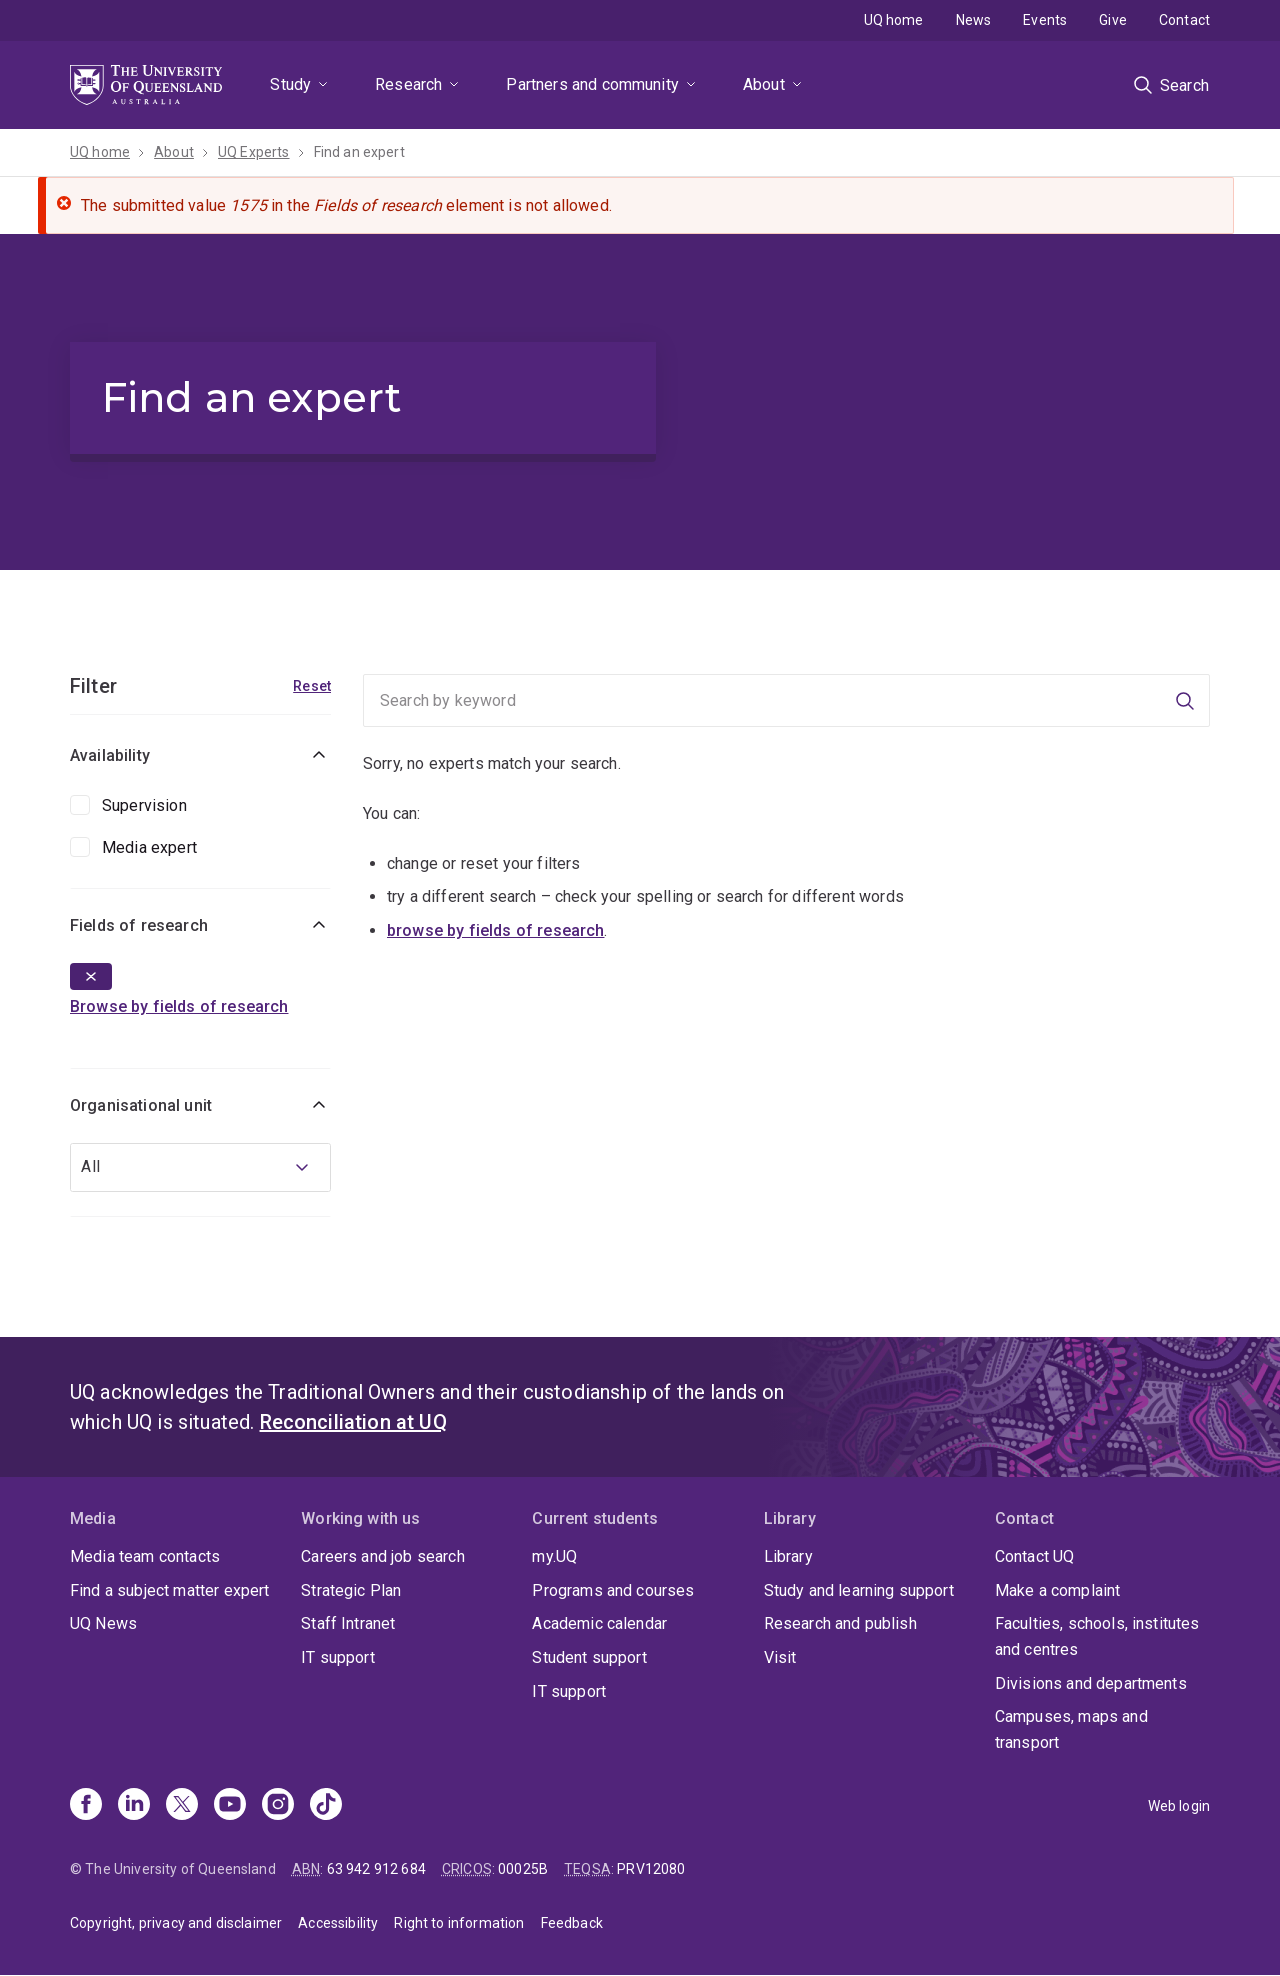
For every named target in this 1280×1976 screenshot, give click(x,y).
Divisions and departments (1091, 1683)
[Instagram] (278, 1806)
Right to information (459, 1923)
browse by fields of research (495, 930)
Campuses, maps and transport (1071, 1729)
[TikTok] (326, 1806)
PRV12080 (651, 1869)
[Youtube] (230, 1806)
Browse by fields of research (179, 1006)
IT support (338, 1657)
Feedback (572, 1923)
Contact (1184, 20)
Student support (589, 1657)
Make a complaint (1058, 1590)
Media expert (149, 847)
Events (1045, 20)
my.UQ (554, 1556)
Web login (1179, 1806)
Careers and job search (383, 1556)
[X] (182, 1806)
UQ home (894, 20)
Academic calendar (599, 1623)
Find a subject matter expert (169, 1590)
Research (408, 84)
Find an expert (359, 152)
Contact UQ (1035, 1556)
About (764, 84)
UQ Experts (254, 152)
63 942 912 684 (376, 1869)
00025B (523, 1869)
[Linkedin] (134, 1806)
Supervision (144, 805)
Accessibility (338, 1923)
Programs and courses (613, 1590)
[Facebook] (86, 1806)
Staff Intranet (348, 1623)
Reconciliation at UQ (353, 1422)
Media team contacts (145, 1556)
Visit (780, 1657)
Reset (312, 686)
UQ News (103, 1623)
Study (290, 84)
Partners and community (592, 84)
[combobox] (200, 1167)
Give (1113, 20)
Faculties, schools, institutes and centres (1097, 1636)
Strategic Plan (351, 1590)
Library (788, 1556)
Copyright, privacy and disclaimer (176, 1923)
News (974, 20)
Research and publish (840, 1623)
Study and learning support (859, 1590)
